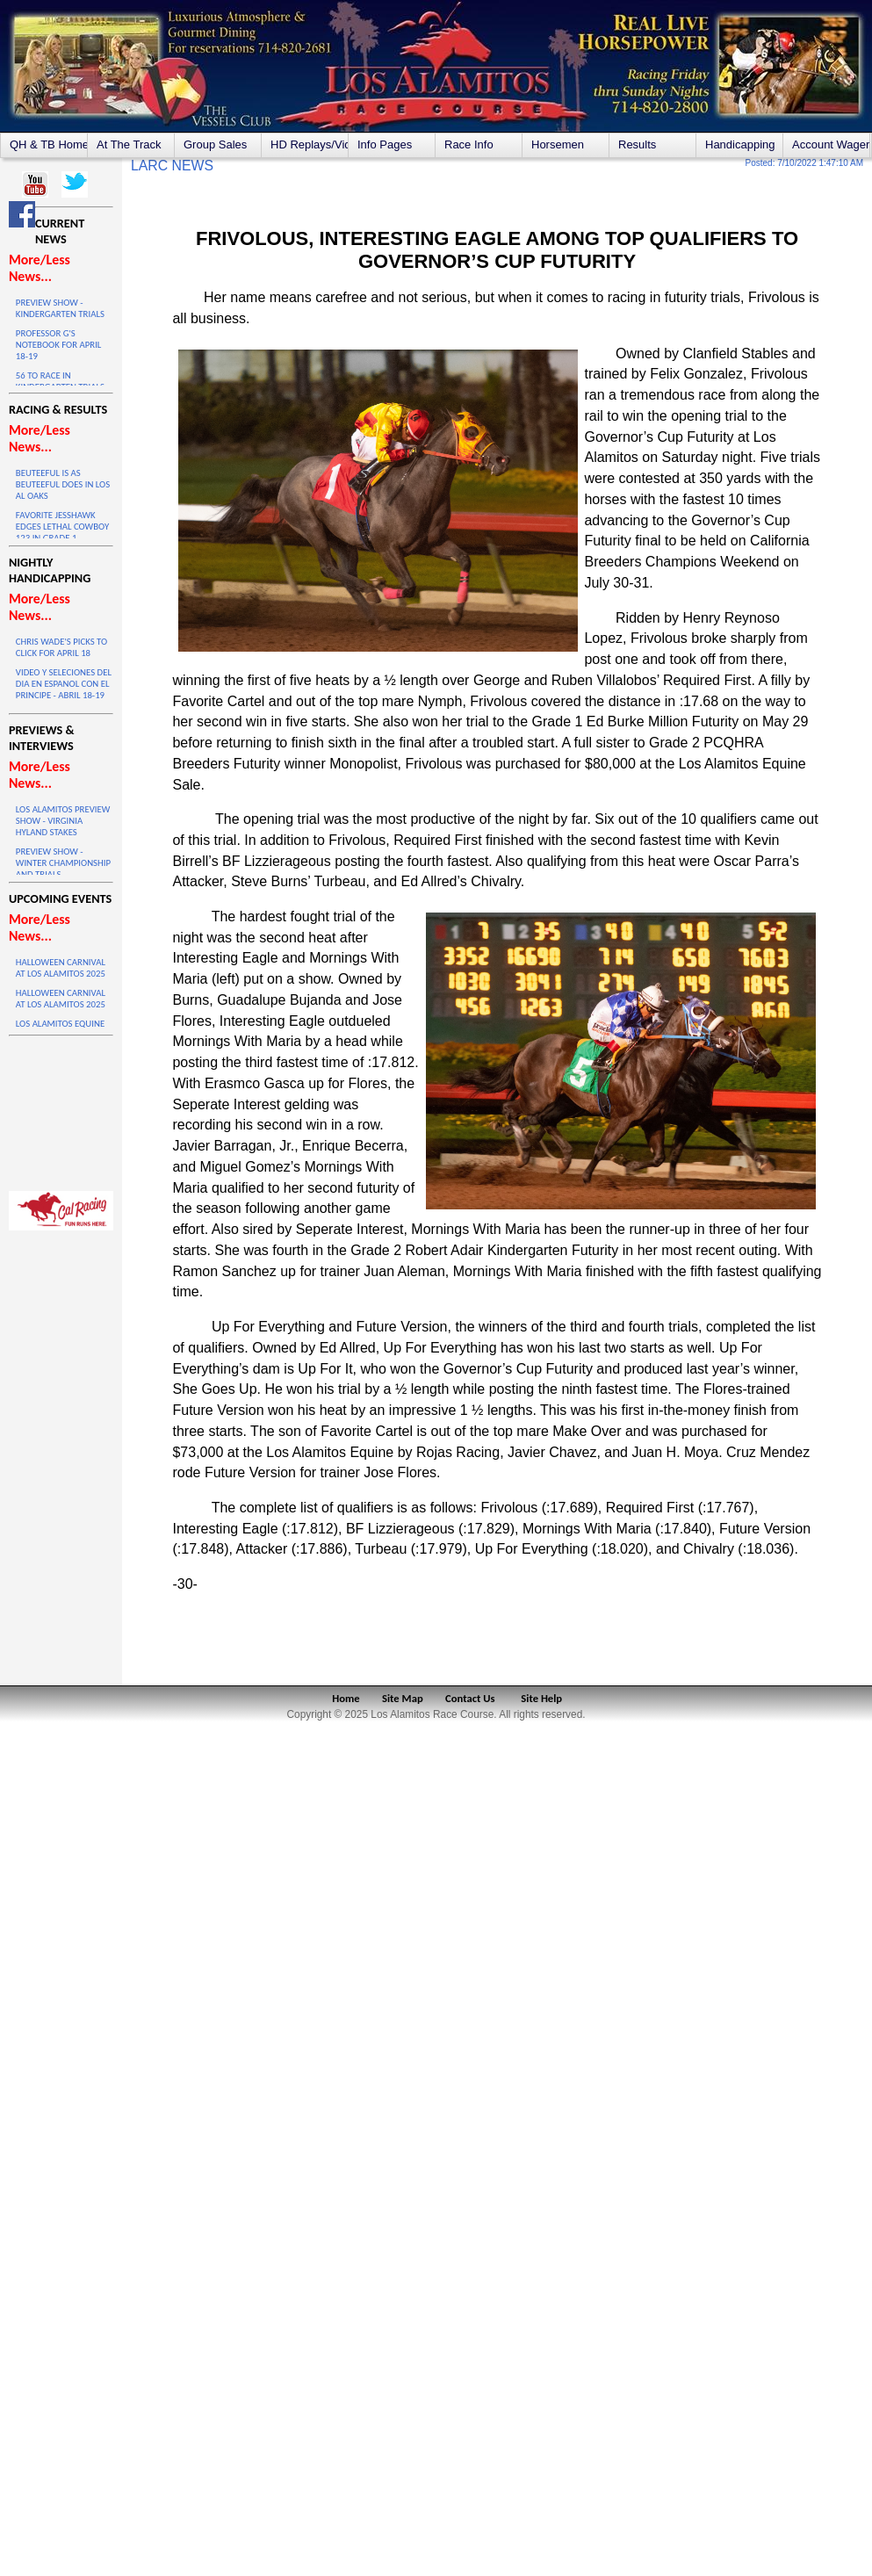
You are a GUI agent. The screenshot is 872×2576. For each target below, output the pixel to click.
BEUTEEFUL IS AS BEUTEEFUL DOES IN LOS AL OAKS (63, 484)
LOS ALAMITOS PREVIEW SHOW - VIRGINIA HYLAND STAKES (63, 821)
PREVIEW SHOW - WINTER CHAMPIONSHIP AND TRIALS (63, 863)
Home (345, 1698)
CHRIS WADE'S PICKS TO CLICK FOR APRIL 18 (61, 647)
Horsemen (557, 144)
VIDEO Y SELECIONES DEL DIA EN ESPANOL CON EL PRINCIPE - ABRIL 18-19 (64, 684)
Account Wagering (830, 144)
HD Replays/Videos (309, 144)
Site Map (402, 1698)
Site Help (541, 1698)
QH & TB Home (48, 144)
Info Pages (384, 144)
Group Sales (215, 144)
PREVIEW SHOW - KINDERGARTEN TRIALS (60, 308)
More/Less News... (39, 268)
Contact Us (470, 1698)
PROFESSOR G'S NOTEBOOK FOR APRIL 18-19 (59, 345)
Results (637, 144)
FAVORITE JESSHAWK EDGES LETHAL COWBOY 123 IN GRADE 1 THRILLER (62, 532)
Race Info (469, 144)
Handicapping (740, 144)
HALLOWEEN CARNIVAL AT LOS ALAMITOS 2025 (60, 967)
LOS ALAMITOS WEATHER (61, 1109)
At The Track (129, 144)
